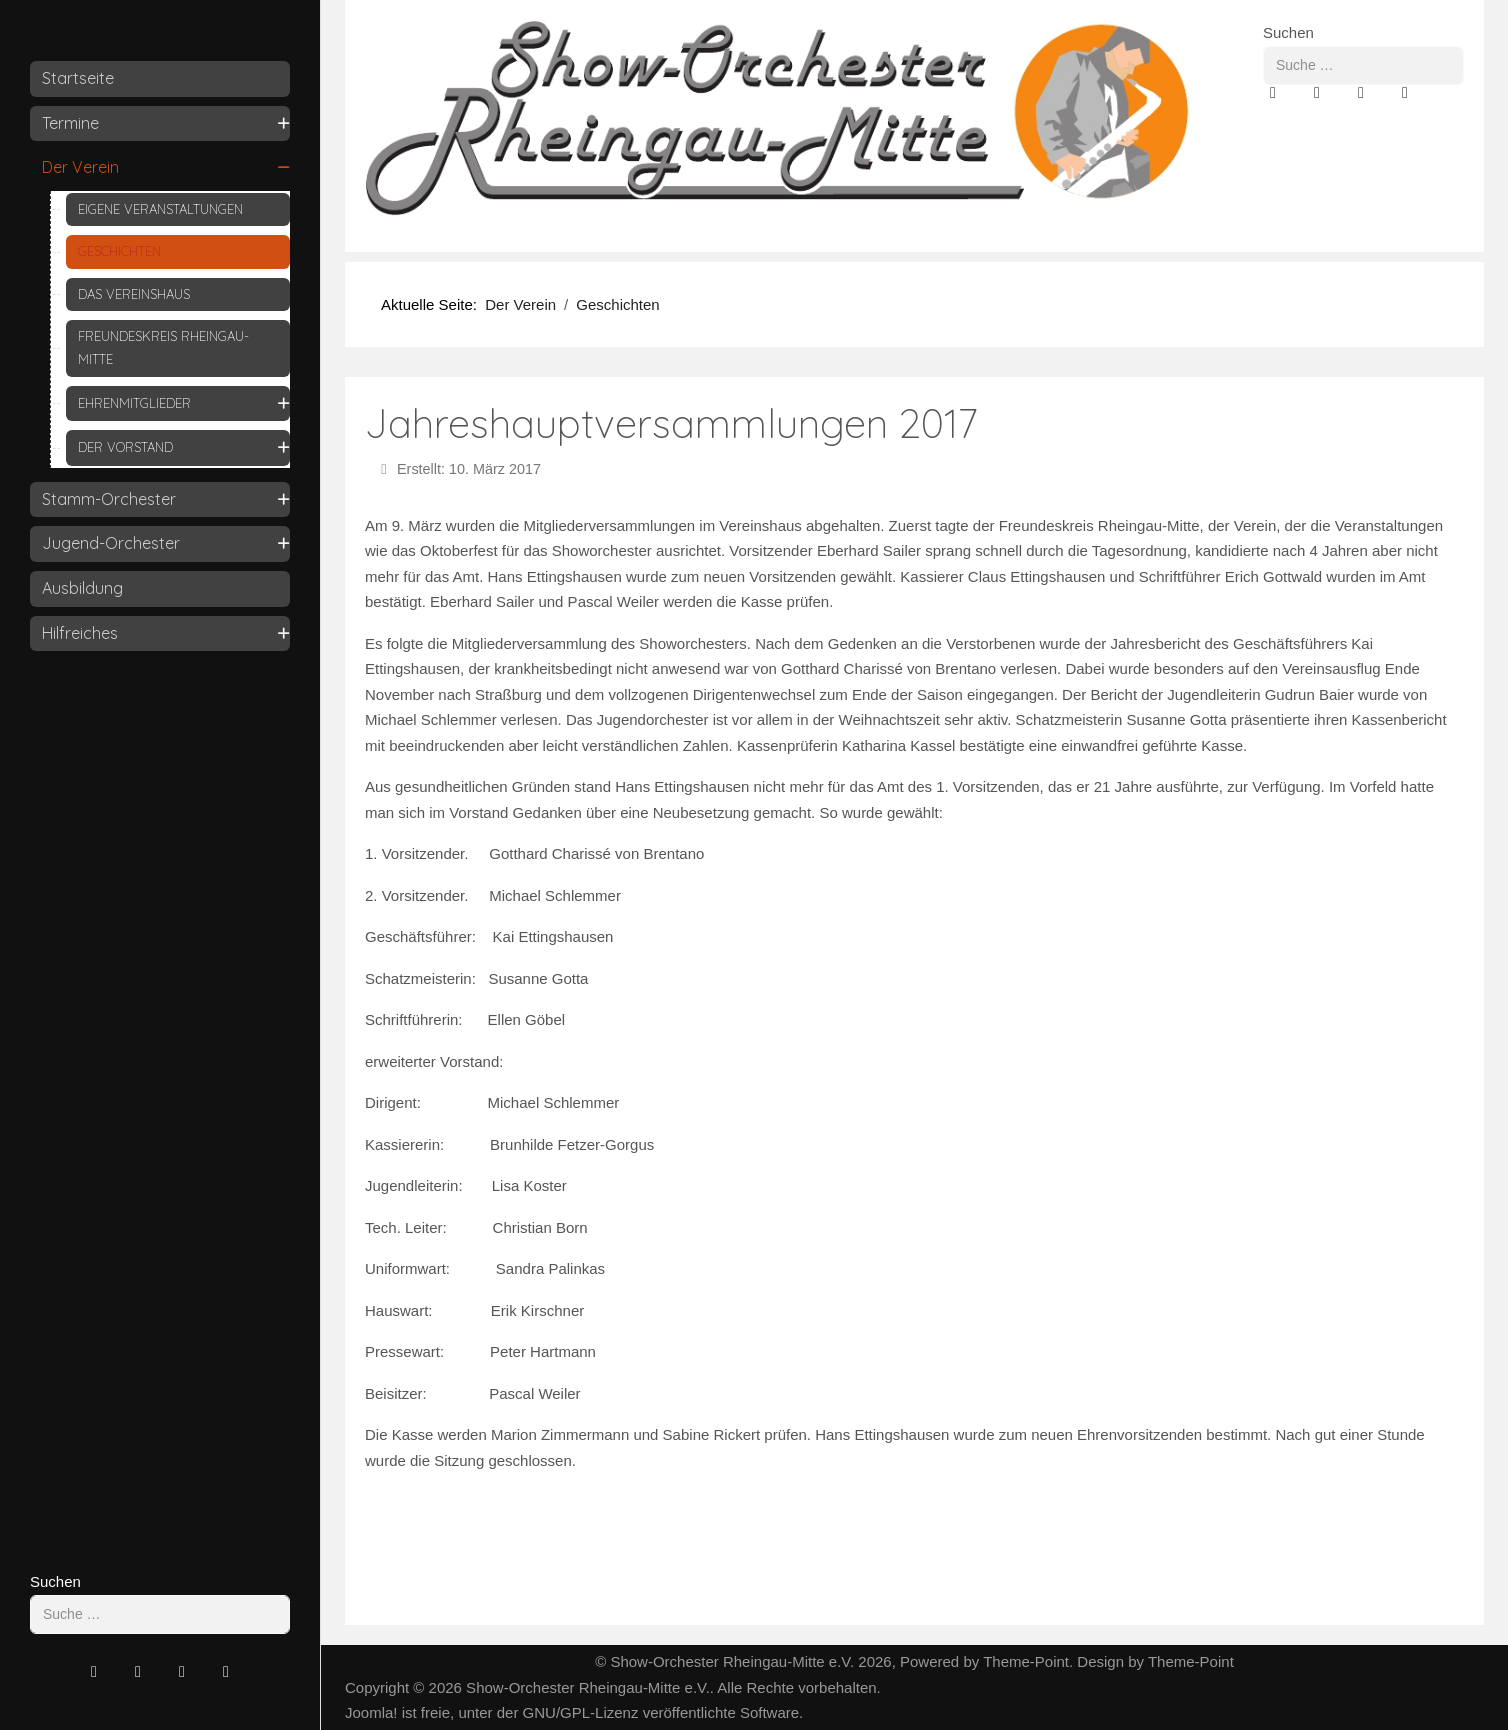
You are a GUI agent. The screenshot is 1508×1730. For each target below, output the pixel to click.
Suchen (55, 1581)
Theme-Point (1026, 1661)
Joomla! (371, 1712)
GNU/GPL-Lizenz (581, 1712)
